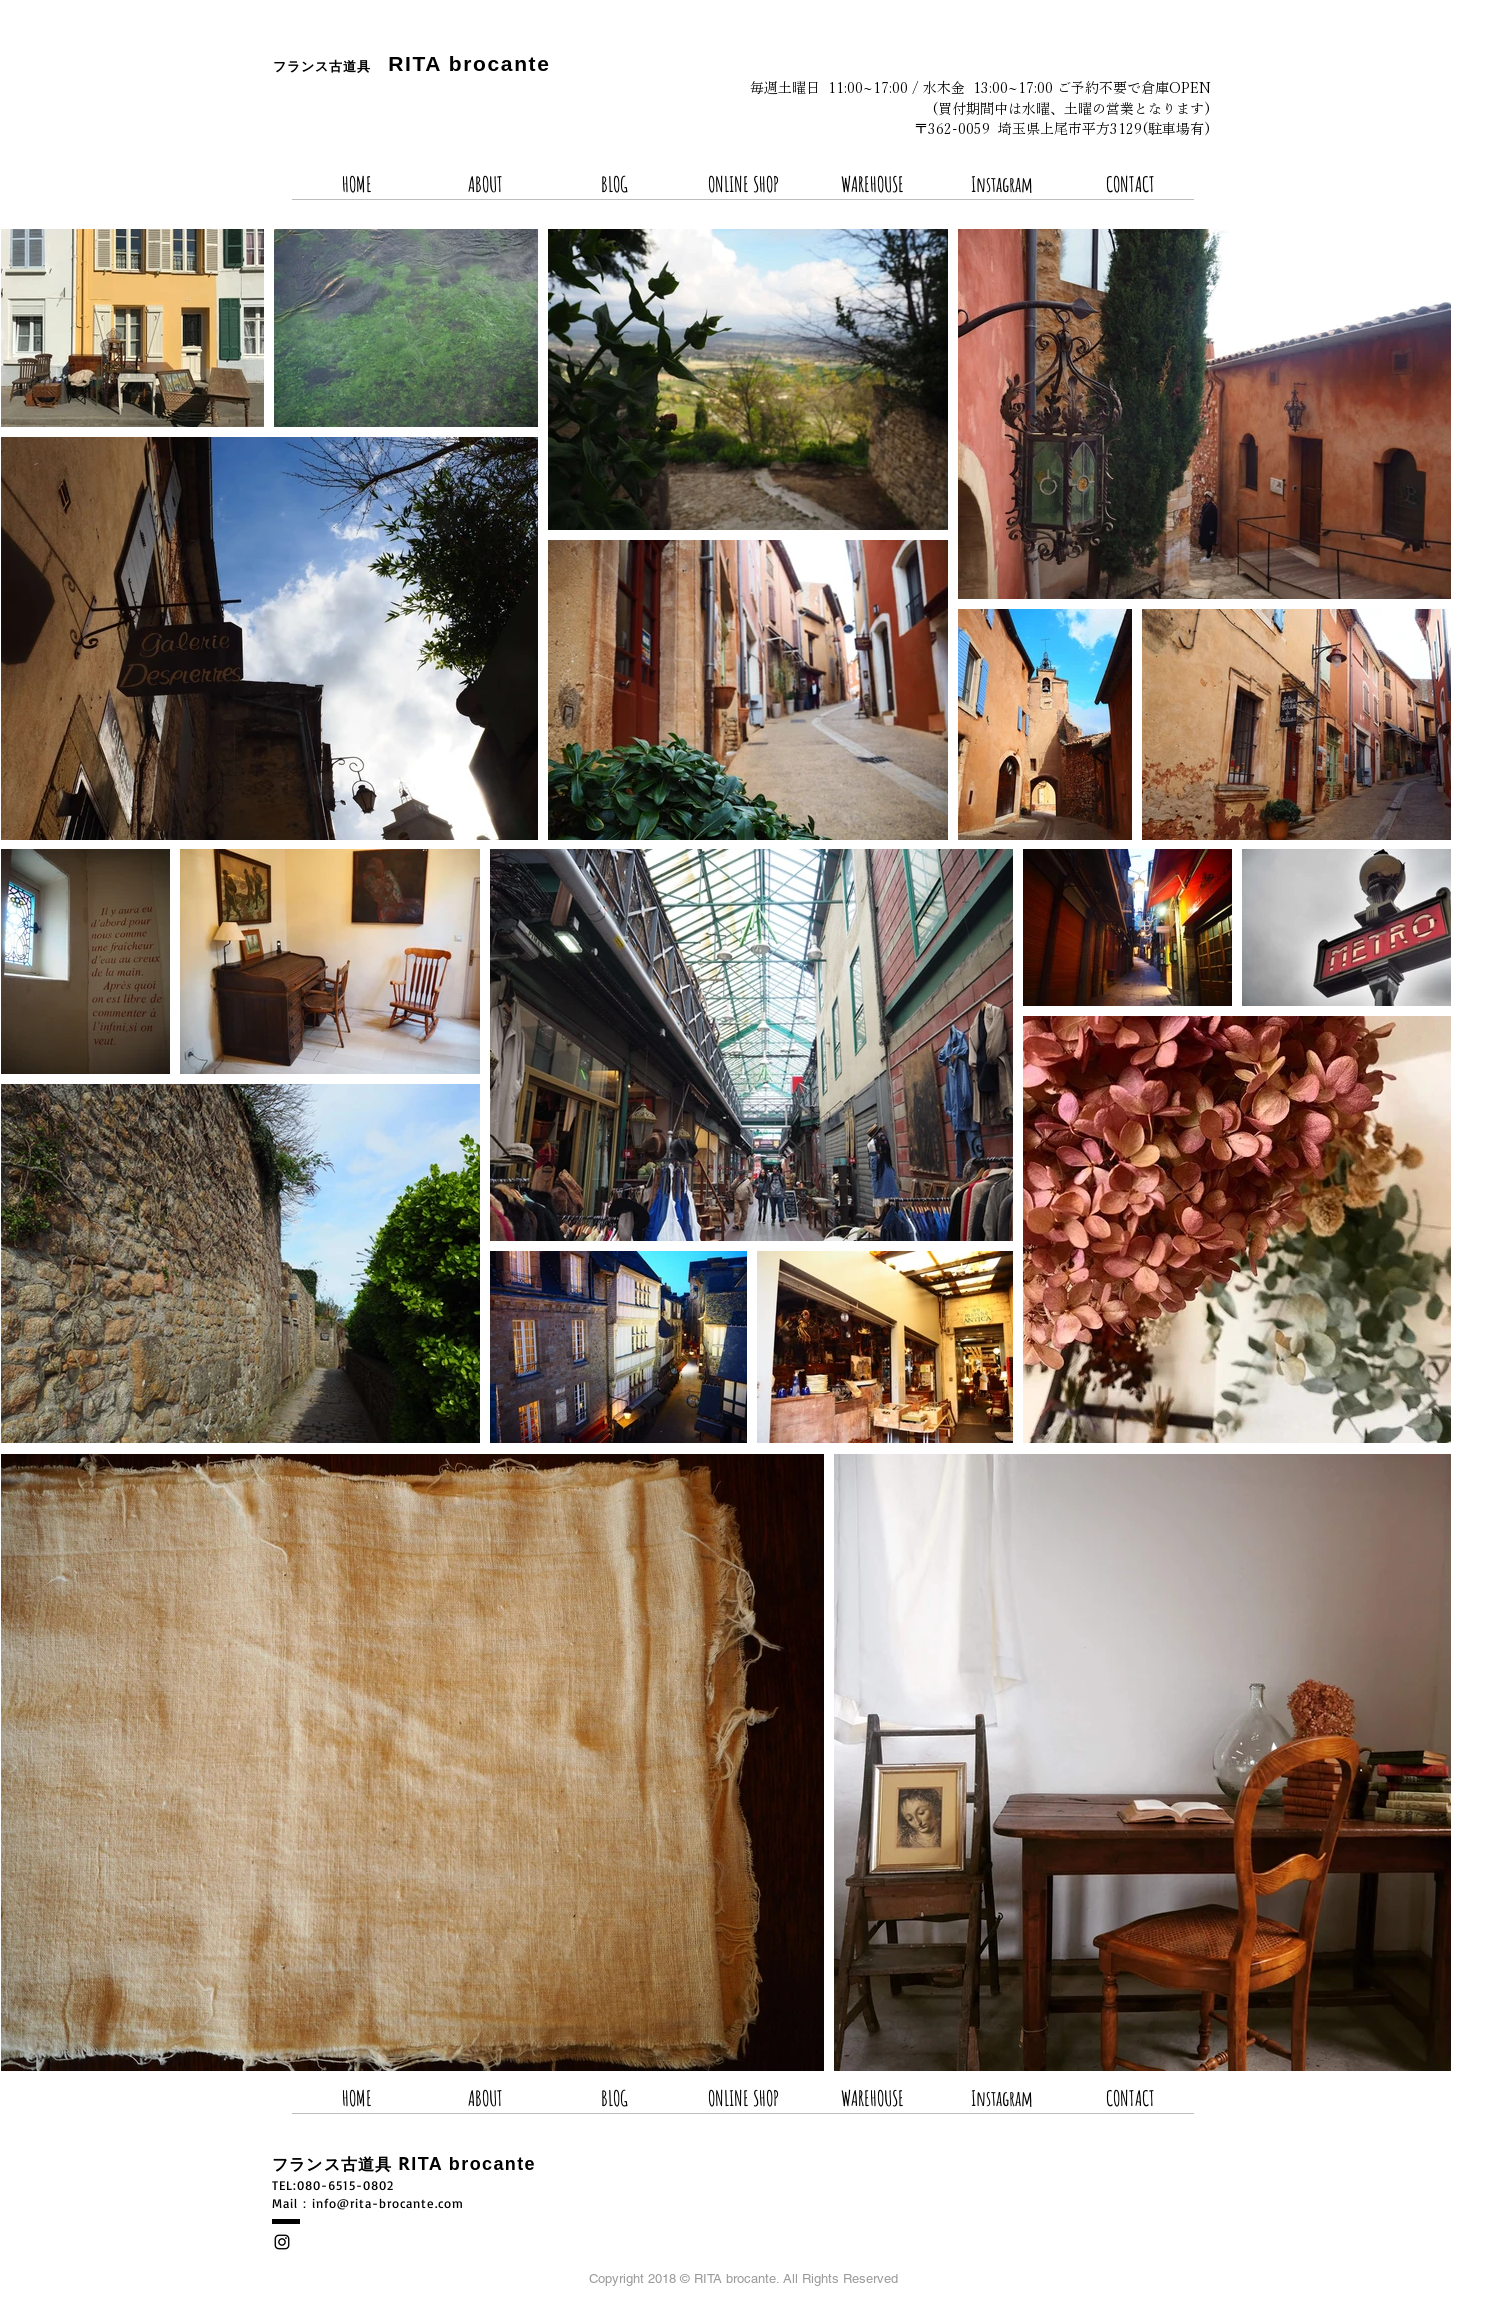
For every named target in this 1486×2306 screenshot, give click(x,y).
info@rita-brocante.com (388, 2203)
